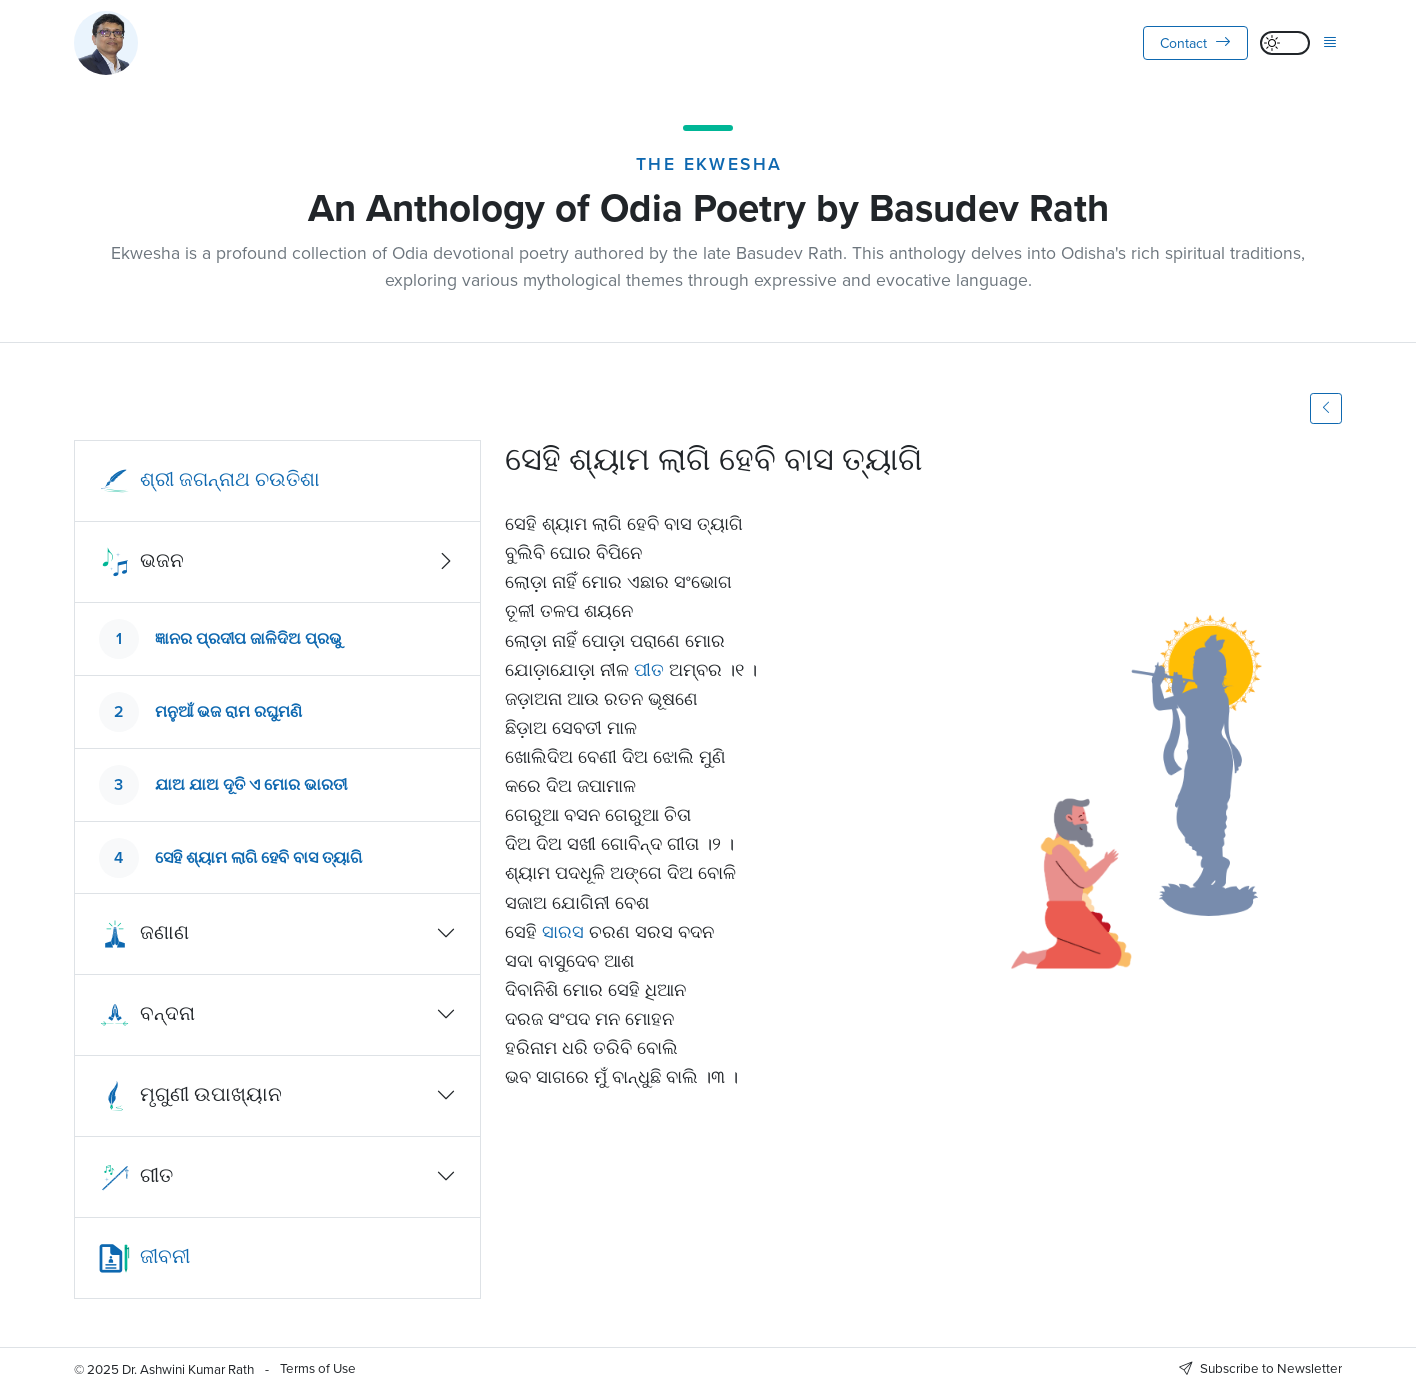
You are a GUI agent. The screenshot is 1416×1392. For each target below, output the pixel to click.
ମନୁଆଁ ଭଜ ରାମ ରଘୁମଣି (228, 711)
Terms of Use (318, 1368)
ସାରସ (563, 932)
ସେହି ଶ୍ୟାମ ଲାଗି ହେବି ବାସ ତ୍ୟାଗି (258, 857)
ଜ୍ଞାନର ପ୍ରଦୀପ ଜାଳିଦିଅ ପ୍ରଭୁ (248, 638)
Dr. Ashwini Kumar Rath (188, 1369)
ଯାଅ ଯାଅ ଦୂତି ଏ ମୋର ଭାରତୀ (251, 784)
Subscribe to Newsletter (1260, 1368)
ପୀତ (649, 670)
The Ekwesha (709, 164)
